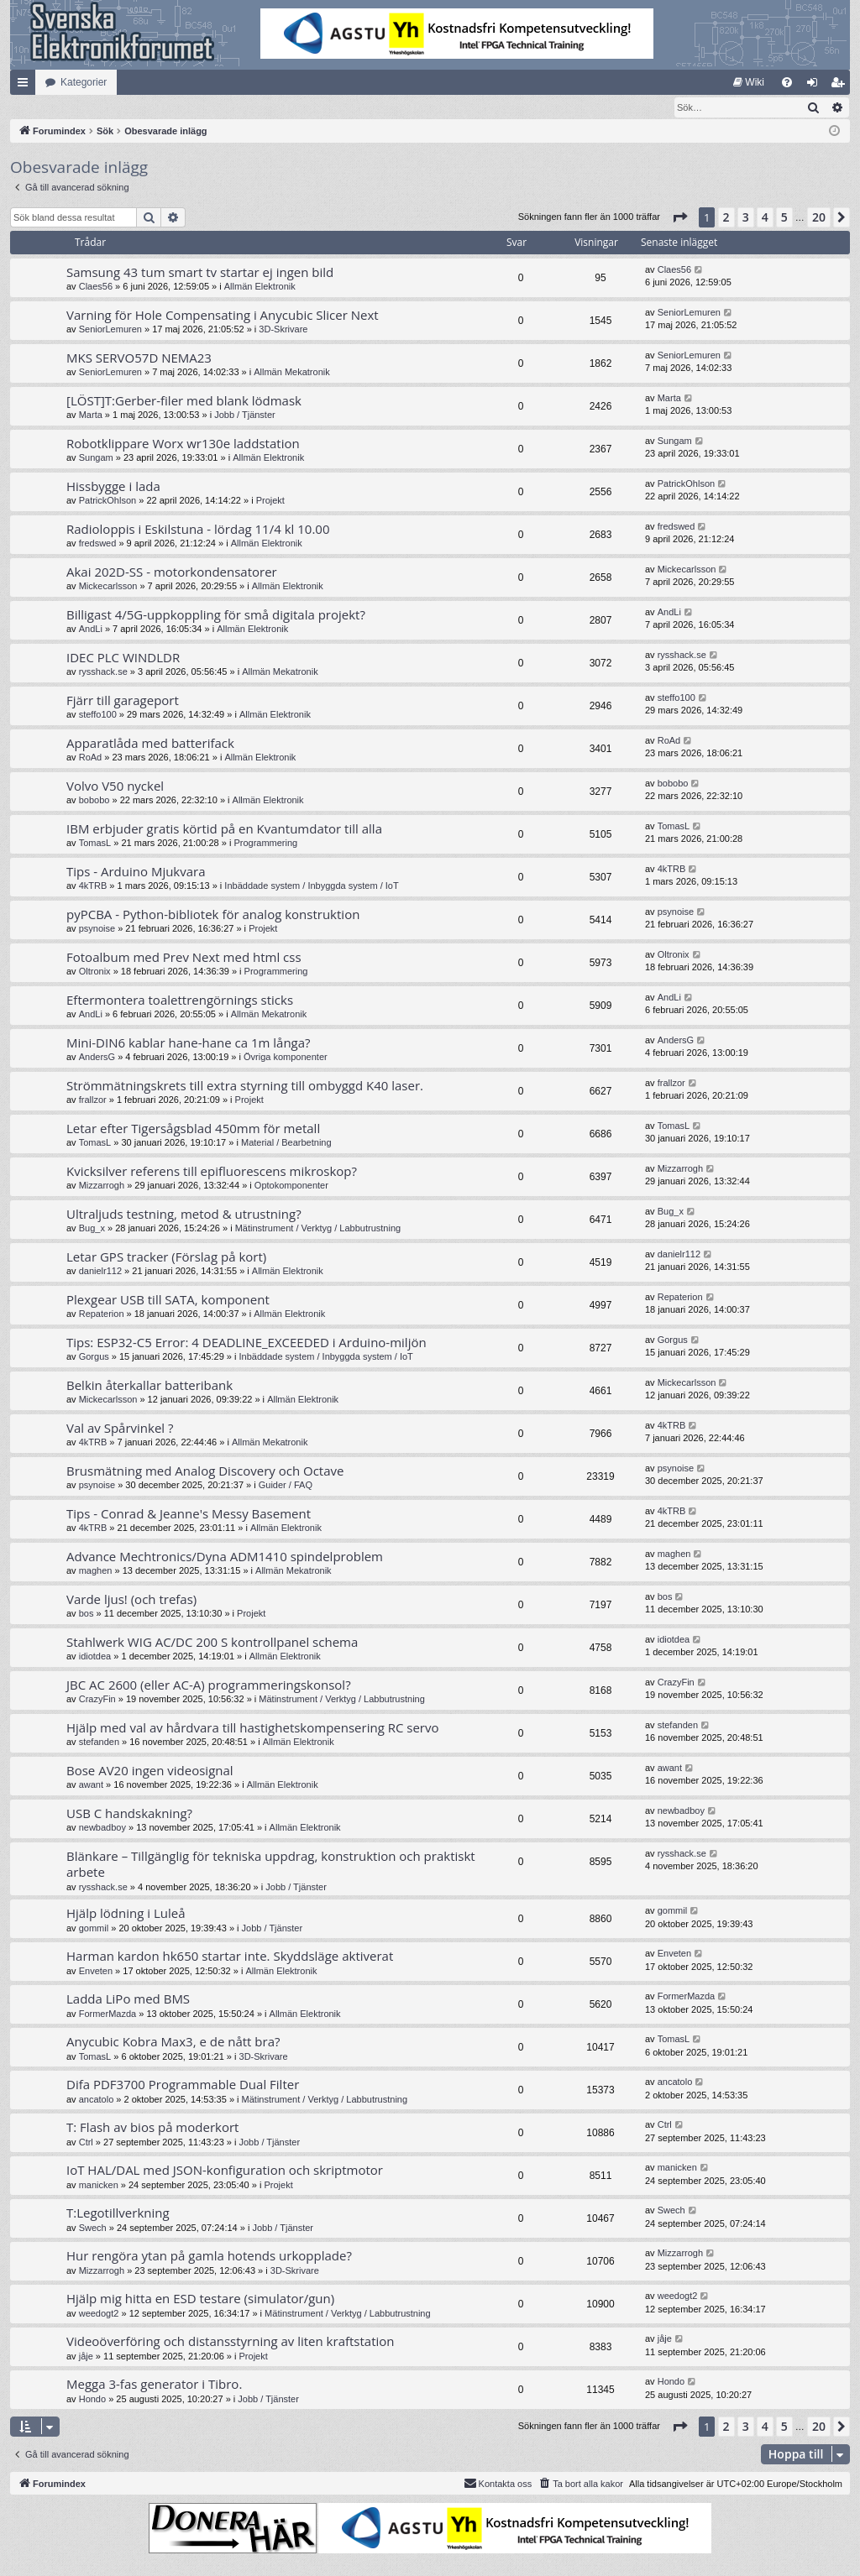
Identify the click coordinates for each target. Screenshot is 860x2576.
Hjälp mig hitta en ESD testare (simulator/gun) (200, 2299)
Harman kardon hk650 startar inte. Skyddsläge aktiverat (229, 1956)
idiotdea (95, 1657)
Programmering (265, 844)
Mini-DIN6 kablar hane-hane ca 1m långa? (188, 1043)
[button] (679, 218)
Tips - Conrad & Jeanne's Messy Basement (188, 1514)
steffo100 (98, 715)
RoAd (90, 758)
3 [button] (745, 218)
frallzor (93, 1100)
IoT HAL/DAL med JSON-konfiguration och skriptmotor (224, 2170)
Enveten (96, 1972)
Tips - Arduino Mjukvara (136, 872)
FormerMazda (107, 2014)
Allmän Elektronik (260, 287)
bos (86, 1614)
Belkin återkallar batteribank (149, 1385)
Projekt (270, 501)
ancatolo (96, 2100)
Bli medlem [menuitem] (841, 85)
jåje (86, 2357)
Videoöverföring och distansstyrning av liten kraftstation (230, 2341)
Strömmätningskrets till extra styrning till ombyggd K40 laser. (244, 1086)
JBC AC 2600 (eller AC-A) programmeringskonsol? (208, 1685)
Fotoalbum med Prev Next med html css (184, 957)
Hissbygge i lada (113, 486)
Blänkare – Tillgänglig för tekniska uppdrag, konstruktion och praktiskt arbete (270, 1864)
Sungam (96, 458)
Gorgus (94, 1357)
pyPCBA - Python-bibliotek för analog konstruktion (212, 915)
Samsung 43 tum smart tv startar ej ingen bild (199, 272)
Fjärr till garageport (122, 700)
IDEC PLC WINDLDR (123, 658)
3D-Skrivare (283, 330)
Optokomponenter (291, 1186)
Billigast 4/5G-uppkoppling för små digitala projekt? (215, 615)
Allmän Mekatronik (291, 373)
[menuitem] (748, 82)
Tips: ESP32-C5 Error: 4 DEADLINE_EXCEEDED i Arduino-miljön (246, 1343)
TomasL (95, 844)
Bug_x (92, 1229)
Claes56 (96, 287)
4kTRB (93, 886)
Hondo (92, 2400)
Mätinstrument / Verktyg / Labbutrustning (318, 1229)
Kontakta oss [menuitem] (498, 2484)
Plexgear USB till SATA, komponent (168, 1300)
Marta (90, 415)
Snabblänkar (26, 85)
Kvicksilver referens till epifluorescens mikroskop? (211, 1171)
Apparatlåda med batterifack (150, 743)
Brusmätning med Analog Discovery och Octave (204, 1471)
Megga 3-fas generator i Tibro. (154, 2384)
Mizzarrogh (101, 1186)
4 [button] (765, 218)
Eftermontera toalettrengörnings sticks (179, 1000)
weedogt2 (99, 2314)
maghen (96, 1571)
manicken (98, 2186)
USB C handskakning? (129, 1813)
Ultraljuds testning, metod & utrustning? (184, 1214)
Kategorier (83, 82)
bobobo (94, 801)
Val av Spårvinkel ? (120, 1428)
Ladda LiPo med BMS (128, 1999)
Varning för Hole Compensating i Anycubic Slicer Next (222, 315)
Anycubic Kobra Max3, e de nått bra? (173, 2042)
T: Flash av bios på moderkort (152, 2127)
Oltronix (95, 972)
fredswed (98, 544)
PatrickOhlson (107, 501)
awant (91, 1785)
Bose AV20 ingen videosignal (149, 1771)
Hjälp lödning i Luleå (126, 1913)
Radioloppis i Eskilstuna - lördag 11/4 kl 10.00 (197, 529)
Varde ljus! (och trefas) (131, 1599)
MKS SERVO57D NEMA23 (139, 358)
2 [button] (726, 218)
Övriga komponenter (286, 1058)
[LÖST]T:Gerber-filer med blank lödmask (184, 401)
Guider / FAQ (285, 1486)
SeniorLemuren (110, 330)
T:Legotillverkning (118, 2213)
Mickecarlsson (108, 587)
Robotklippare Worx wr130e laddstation (183, 444)
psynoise (97, 929)
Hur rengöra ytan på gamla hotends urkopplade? (209, 2256)
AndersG (97, 1058)
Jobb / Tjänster (244, 415)
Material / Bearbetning (286, 1143)
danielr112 (100, 1272)
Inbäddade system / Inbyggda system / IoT (311, 886)
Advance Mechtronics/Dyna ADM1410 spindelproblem (224, 1557)
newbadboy (102, 1828)
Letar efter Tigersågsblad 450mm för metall (193, 1129)
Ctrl (86, 2143)
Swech (93, 2228)
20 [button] (819, 218)
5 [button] (784, 218)
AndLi (90, 629)
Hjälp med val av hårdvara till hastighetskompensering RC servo (252, 1728)
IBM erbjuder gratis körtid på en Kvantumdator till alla (224, 829)
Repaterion (101, 1314)
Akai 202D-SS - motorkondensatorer (171, 572)
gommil (93, 1929)
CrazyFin (97, 1700)
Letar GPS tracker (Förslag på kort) (166, 1257)
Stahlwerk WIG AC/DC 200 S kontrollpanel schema (212, 1642)
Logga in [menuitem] (816, 85)
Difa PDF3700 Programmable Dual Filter (182, 2085)
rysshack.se (103, 672)
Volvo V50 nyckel (115, 786)
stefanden (99, 1742)
